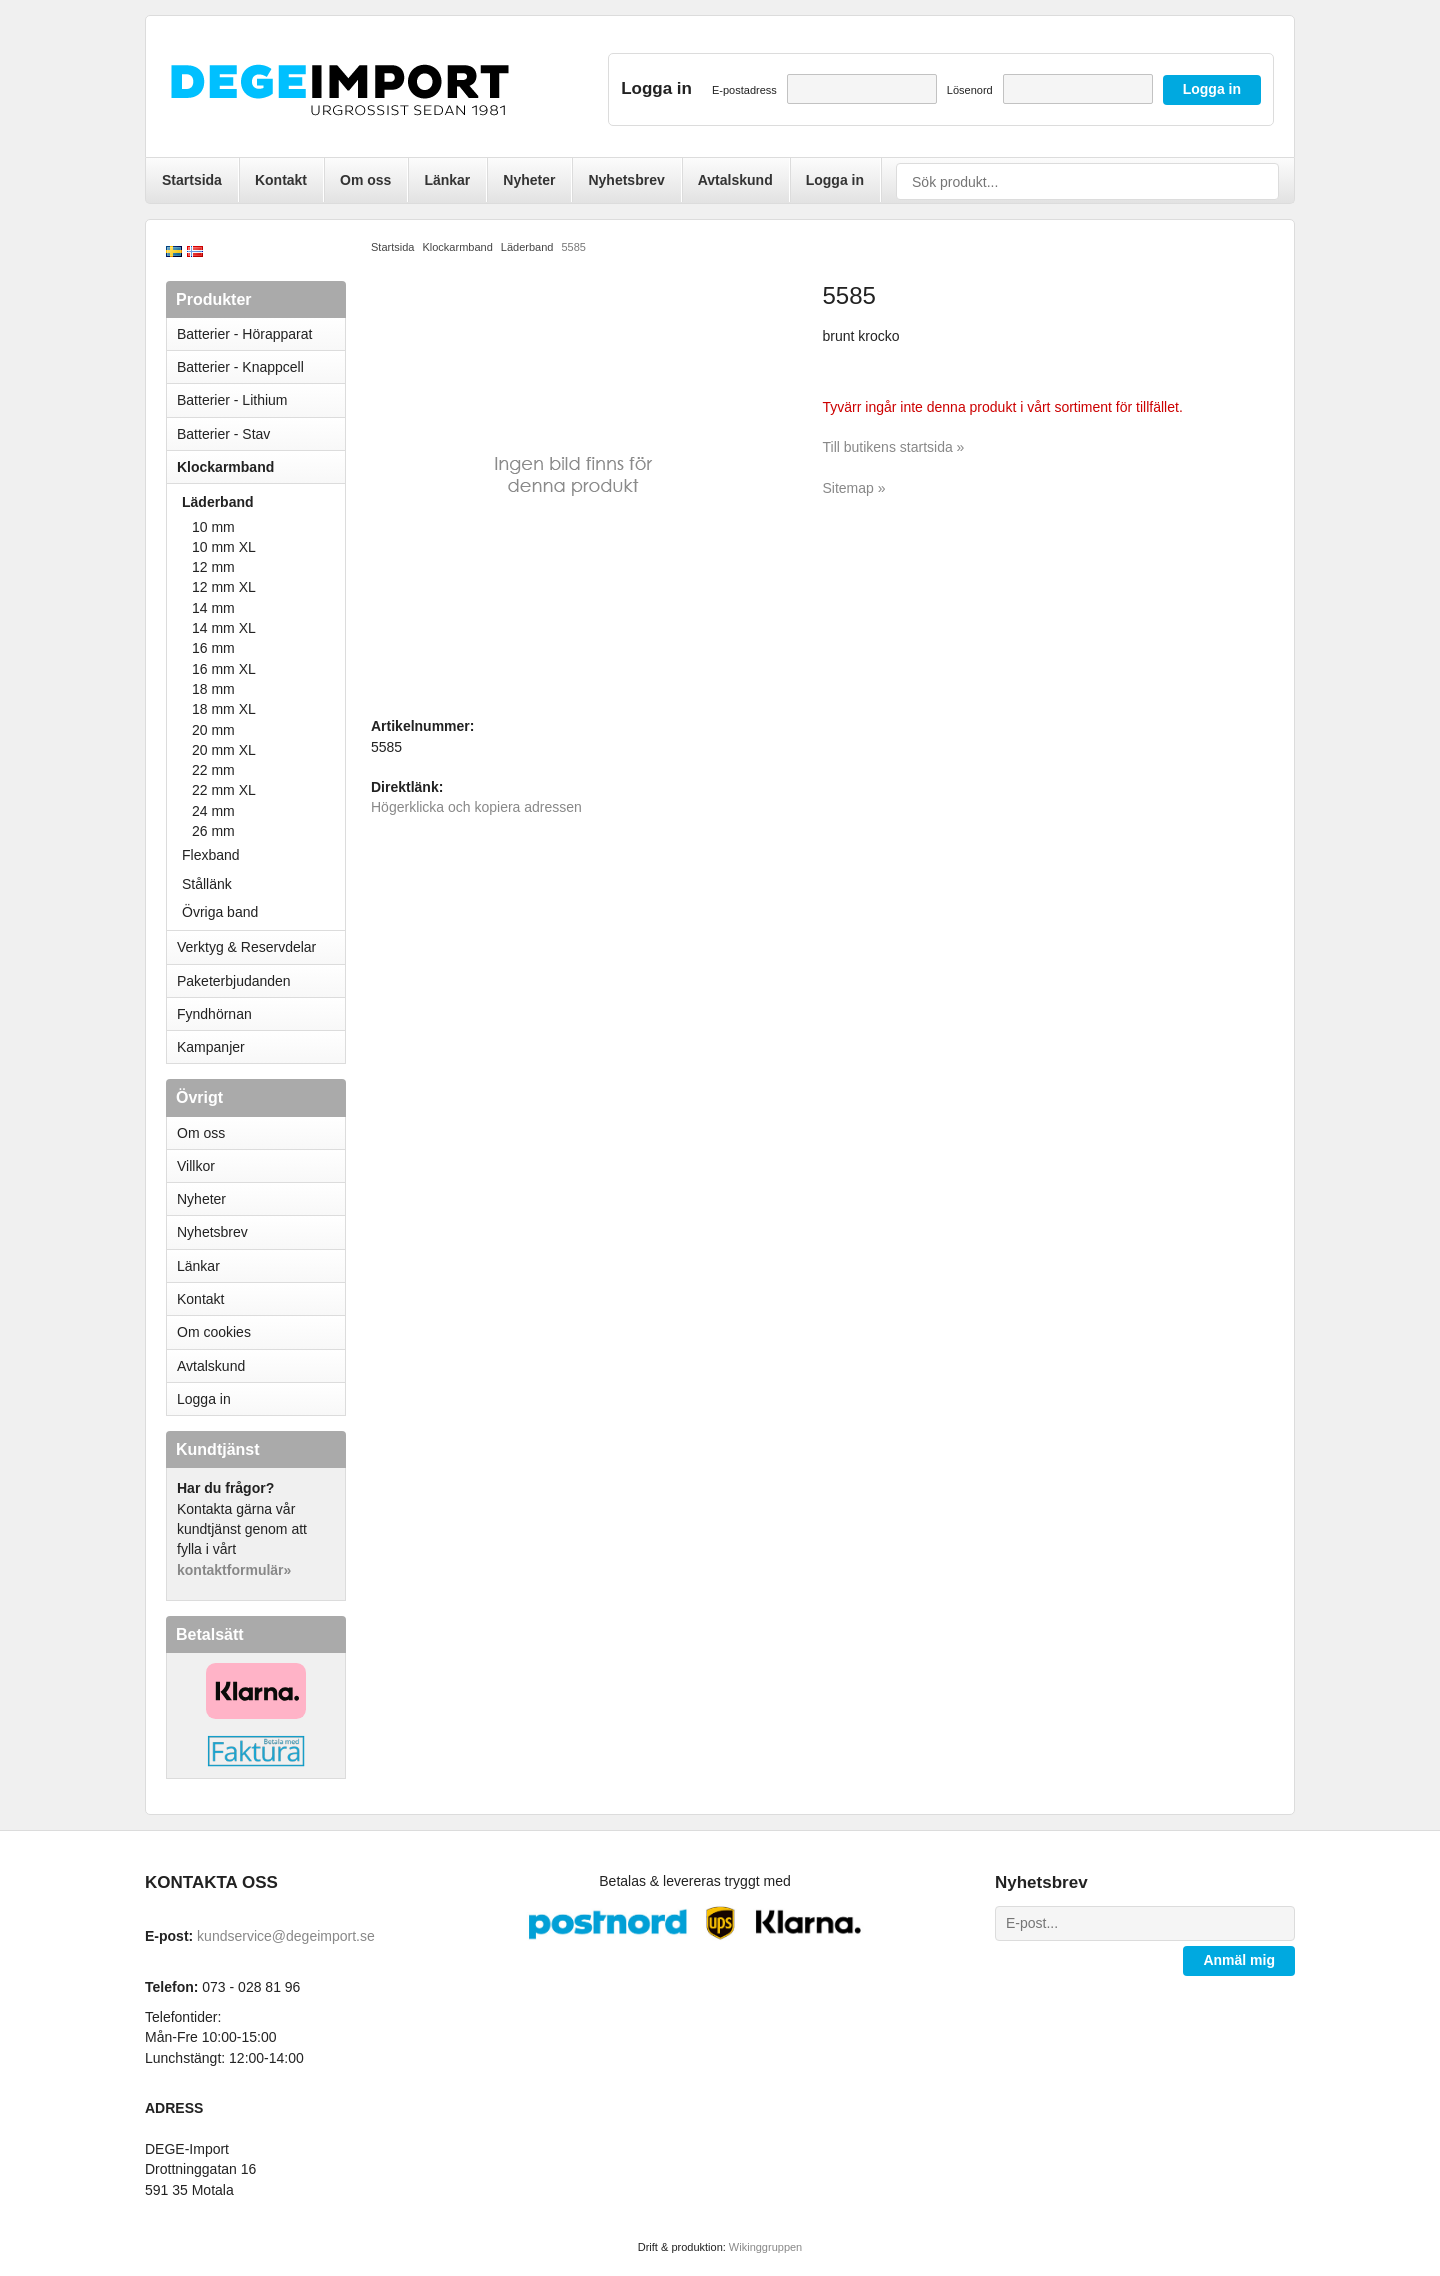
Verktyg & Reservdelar (246, 947)
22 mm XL (224, 790)
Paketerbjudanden (234, 981)
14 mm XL (224, 628)
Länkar (447, 180)
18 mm (213, 689)
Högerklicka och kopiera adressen (476, 807)
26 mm (213, 831)
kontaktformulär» (234, 1570)
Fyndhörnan (214, 1014)
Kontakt (281, 180)
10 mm (213, 527)
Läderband (263, 502)
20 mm (213, 730)
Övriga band (220, 912)
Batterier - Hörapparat (261, 334)
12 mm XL (224, 587)
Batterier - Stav (223, 434)
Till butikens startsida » (894, 447)
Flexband (211, 855)
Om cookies (214, 1332)
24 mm (213, 811)
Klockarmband (261, 467)
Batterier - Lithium (261, 400)
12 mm (213, 567)
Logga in (835, 180)
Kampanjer (211, 1047)
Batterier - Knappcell (261, 367)
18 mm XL (224, 709)
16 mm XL (224, 669)
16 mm (213, 648)
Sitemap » (854, 488)
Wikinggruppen (765, 2247)
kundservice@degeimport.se (286, 1936)
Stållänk (207, 884)
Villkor (196, 1166)
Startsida (192, 180)
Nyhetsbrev (626, 180)
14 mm (213, 608)
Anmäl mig (1239, 1960)
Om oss (365, 180)
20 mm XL (224, 750)
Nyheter (529, 180)
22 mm (213, 770)
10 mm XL (224, 547)
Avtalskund (735, 180)
